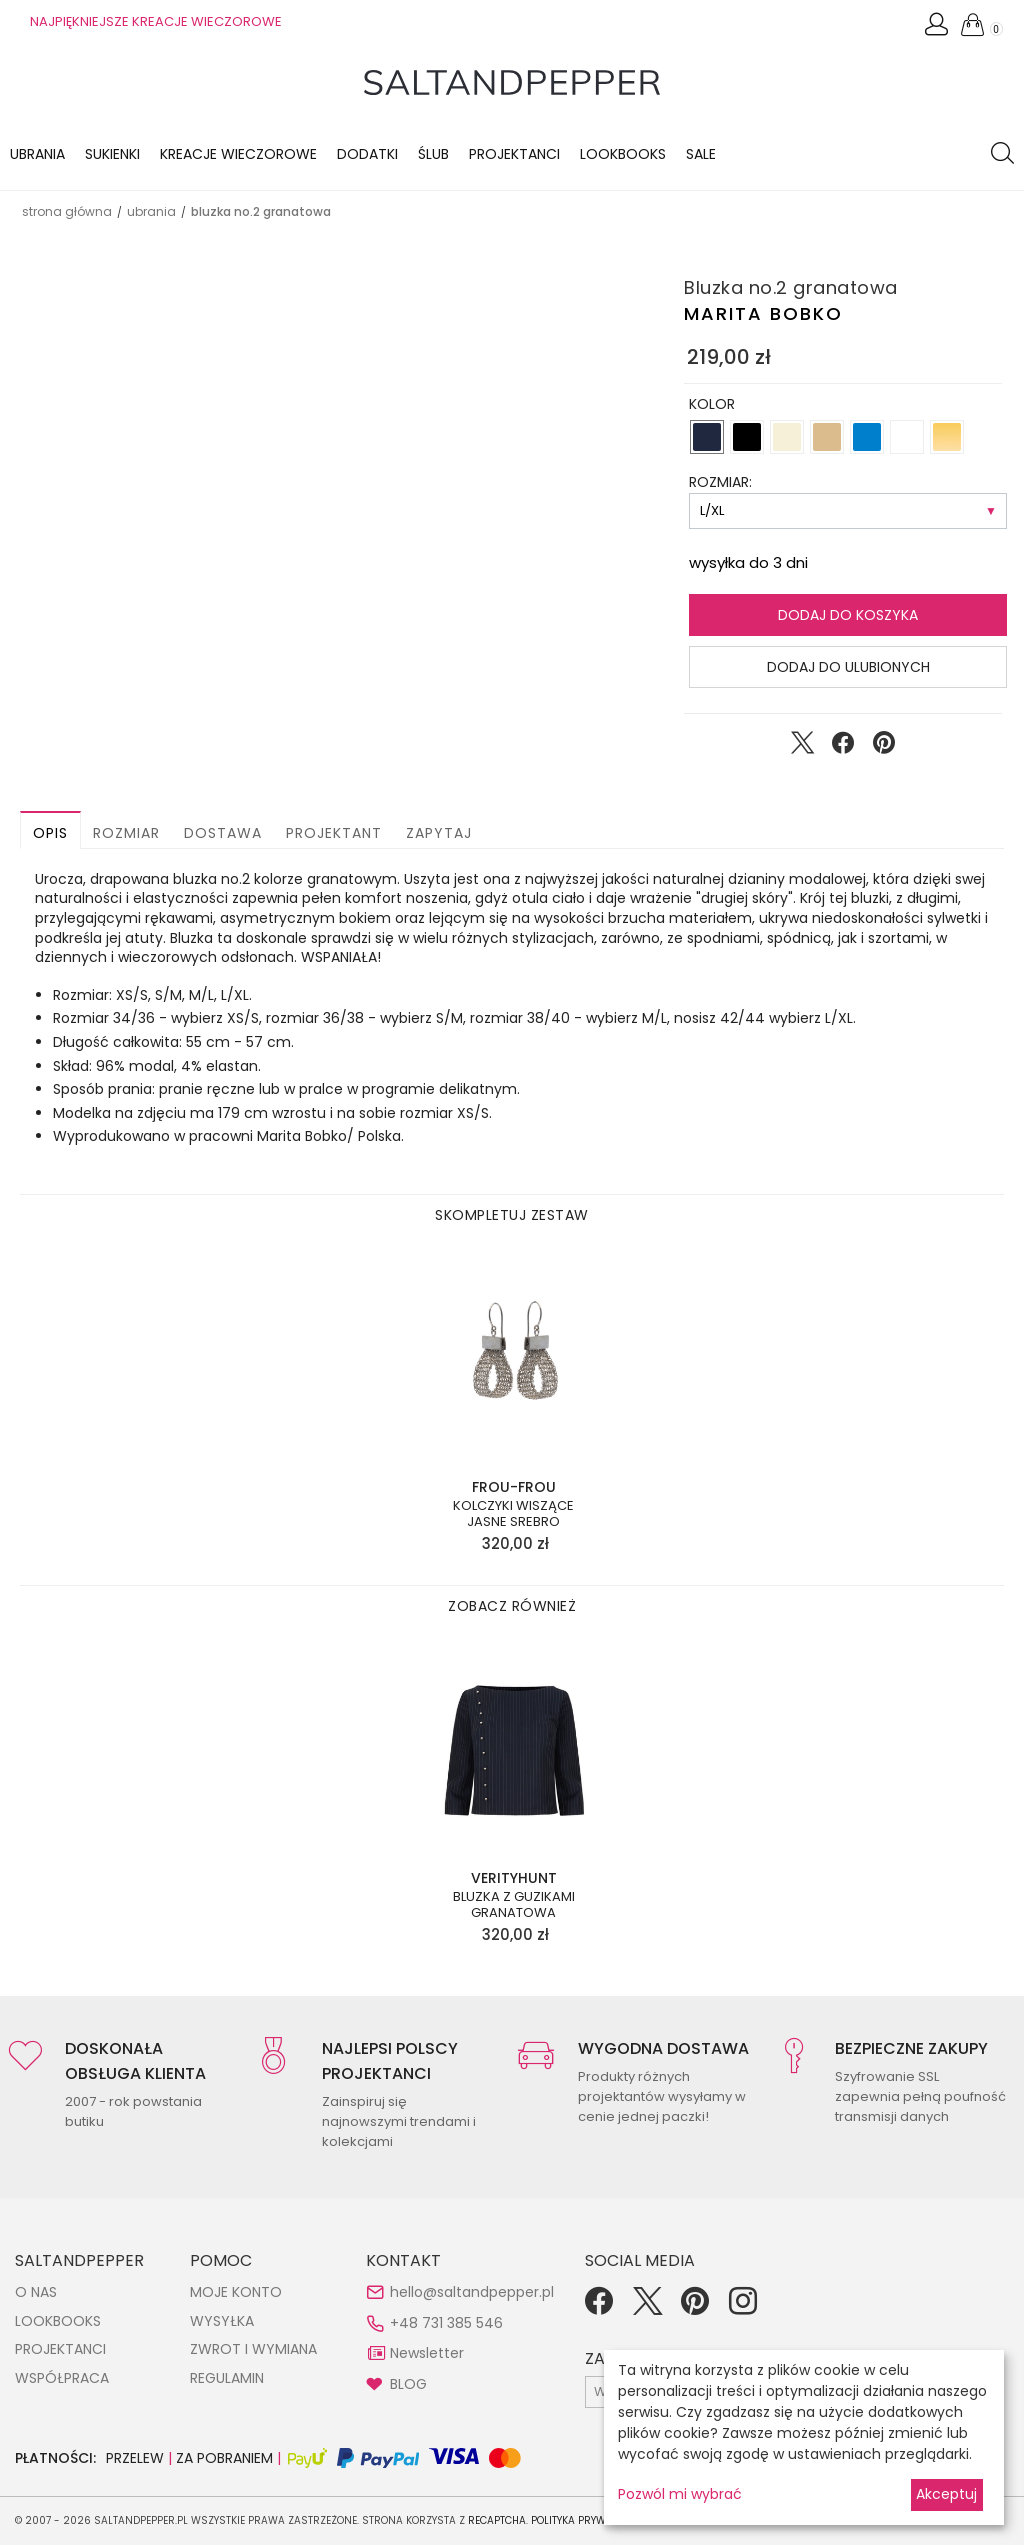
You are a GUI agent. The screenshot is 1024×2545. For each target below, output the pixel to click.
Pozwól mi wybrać (680, 2494)
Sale (701, 154)
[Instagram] (743, 2308)
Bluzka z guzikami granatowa (514, 1904)
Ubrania (37, 154)
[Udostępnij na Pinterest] (884, 747)
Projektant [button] (334, 833)
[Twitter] (647, 2308)
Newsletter (427, 2353)
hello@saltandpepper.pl (472, 2292)
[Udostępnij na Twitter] (802, 747)
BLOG (408, 2384)
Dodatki (367, 154)
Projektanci (514, 154)
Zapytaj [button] (439, 833)
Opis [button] (50, 833)
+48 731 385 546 (446, 2323)
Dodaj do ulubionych (848, 667)
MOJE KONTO (236, 2292)
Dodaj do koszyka (848, 615)
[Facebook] (599, 2308)
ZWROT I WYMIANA (253, 2349)
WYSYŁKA (222, 2321)
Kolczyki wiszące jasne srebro (513, 1513)
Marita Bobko (763, 313)
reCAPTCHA (497, 2520)
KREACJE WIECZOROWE (238, 154)
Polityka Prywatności (590, 2520)
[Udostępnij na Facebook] (843, 747)
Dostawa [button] (223, 833)
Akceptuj (946, 2494)
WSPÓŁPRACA (62, 2378)
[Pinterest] (695, 2308)
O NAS (36, 2292)
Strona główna (67, 211)
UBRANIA (151, 211)
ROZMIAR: (720, 482)
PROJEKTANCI (60, 2349)
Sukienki (112, 154)
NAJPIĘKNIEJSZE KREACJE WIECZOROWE (156, 21)
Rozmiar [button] (126, 833)
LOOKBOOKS (623, 154)
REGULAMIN (227, 2378)
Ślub (433, 154)
